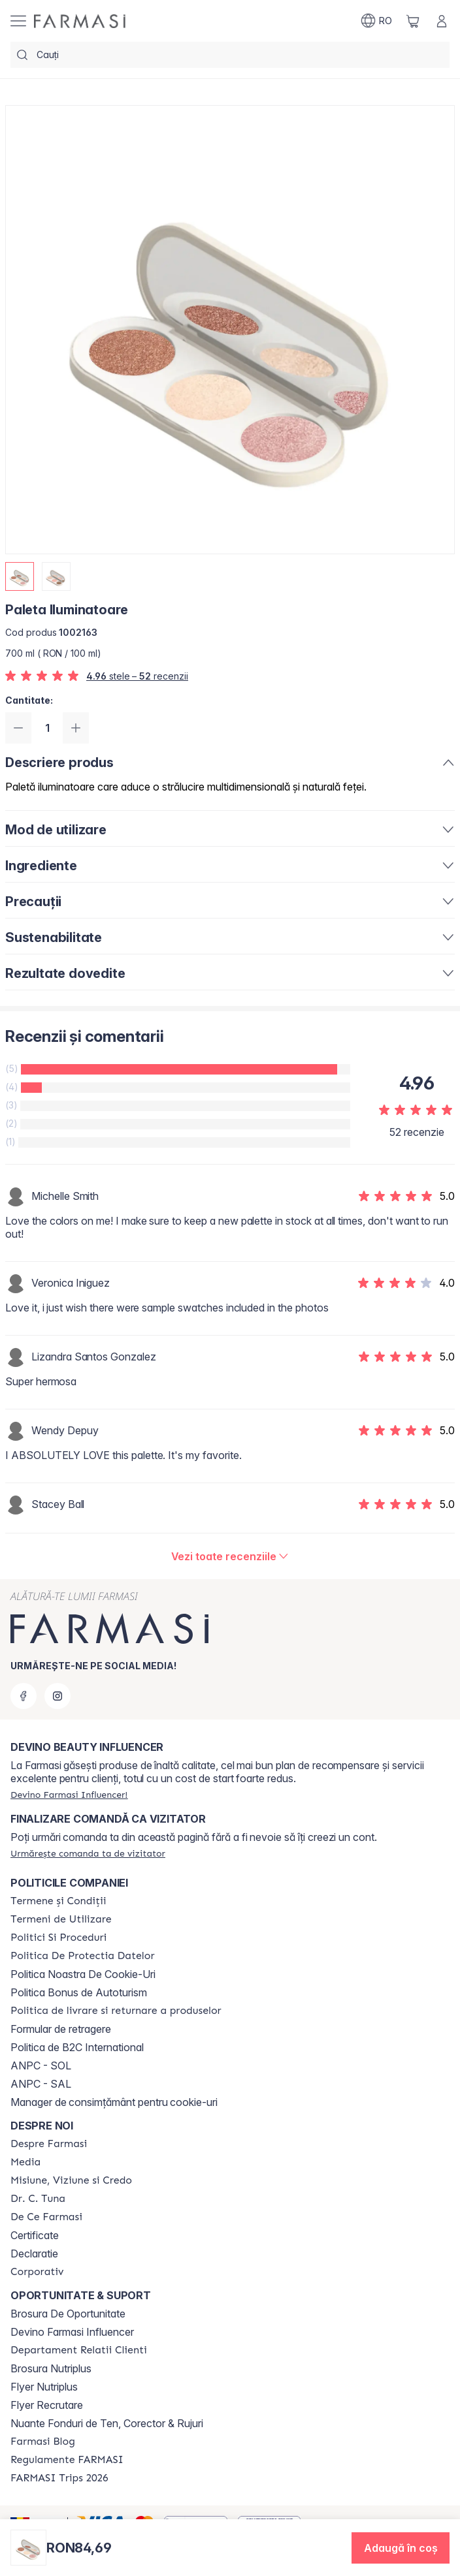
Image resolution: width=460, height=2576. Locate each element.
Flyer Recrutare (46, 2404)
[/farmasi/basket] (413, 21)
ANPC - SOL (40, 2065)
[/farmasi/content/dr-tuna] (37, 2198)
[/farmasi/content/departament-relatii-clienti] (78, 2350)
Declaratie (34, 2253)
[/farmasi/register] (68, 1794)
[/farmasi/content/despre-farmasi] (48, 2143)
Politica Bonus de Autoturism (78, 1992)
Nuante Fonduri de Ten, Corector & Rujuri (106, 2423)
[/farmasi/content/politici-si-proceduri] (58, 1937)
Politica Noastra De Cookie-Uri (83, 1974)
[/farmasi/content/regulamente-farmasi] (66, 2459)
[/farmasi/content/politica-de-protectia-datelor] (82, 1955)
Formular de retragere (60, 2028)
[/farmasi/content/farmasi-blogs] (42, 2441)
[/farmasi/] (79, 21)
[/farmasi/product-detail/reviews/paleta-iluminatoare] (230, 1556)
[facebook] (23, 1696)
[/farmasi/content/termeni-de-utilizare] (61, 1919)
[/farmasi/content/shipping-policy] (116, 2010)
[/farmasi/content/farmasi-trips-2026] (59, 2478)
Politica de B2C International (77, 2047)
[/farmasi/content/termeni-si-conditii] (58, 1901)
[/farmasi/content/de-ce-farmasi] (46, 2216)
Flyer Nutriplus (44, 2386)
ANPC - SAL (40, 2083)
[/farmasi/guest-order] (87, 1853)
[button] (401, 2548)
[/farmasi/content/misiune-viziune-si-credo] (71, 2180)
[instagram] (57, 1696)
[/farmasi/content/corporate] (37, 2271)
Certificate (34, 2235)
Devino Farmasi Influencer (72, 2331)
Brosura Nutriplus (50, 2368)
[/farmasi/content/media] (25, 2162)
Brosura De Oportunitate (67, 2313)
